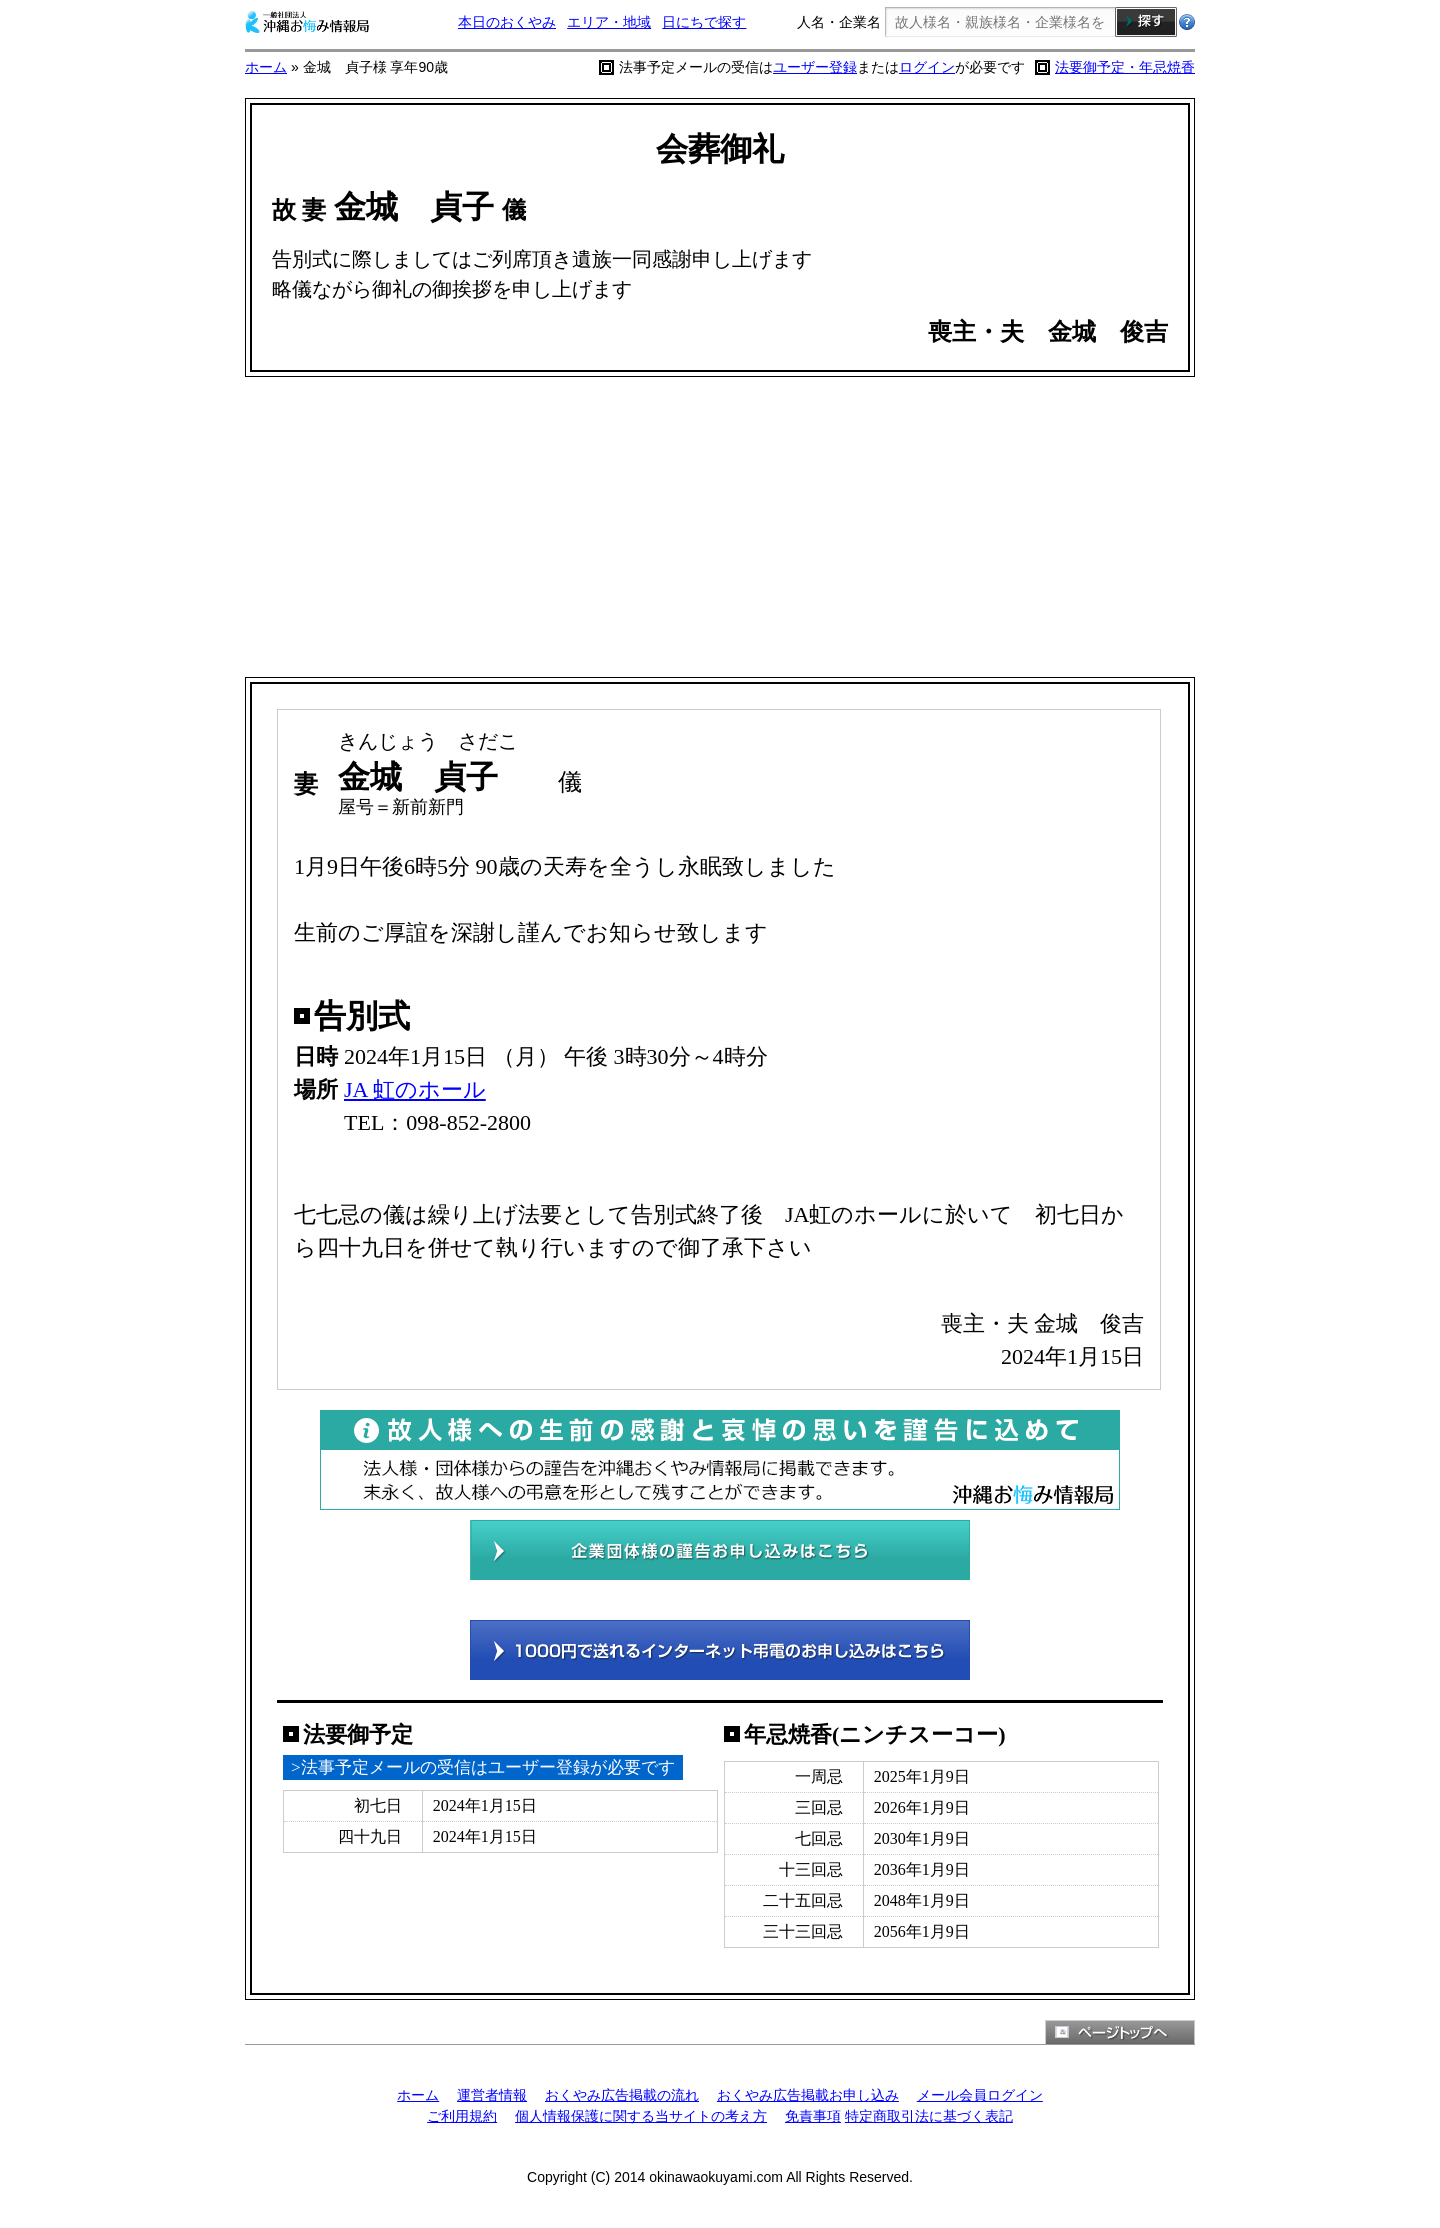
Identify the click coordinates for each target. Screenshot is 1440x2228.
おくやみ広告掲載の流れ (622, 2095)
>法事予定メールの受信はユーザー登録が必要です (483, 1767)
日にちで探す (704, 22)
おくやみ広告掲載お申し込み (808, 2095)
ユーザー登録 (815, 67)
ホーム (266, 67)
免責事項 (813, 2116)
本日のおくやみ (507, 22)
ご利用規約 (462, 2116)
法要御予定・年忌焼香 (1125, 67)
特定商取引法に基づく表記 (929, 2116)
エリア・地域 (609, 22)
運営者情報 (492, 2095)
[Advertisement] (720, 527)
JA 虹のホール (415, 1089)
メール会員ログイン (980, 2095)
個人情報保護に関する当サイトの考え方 (641, 2116)
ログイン (927, 67)
